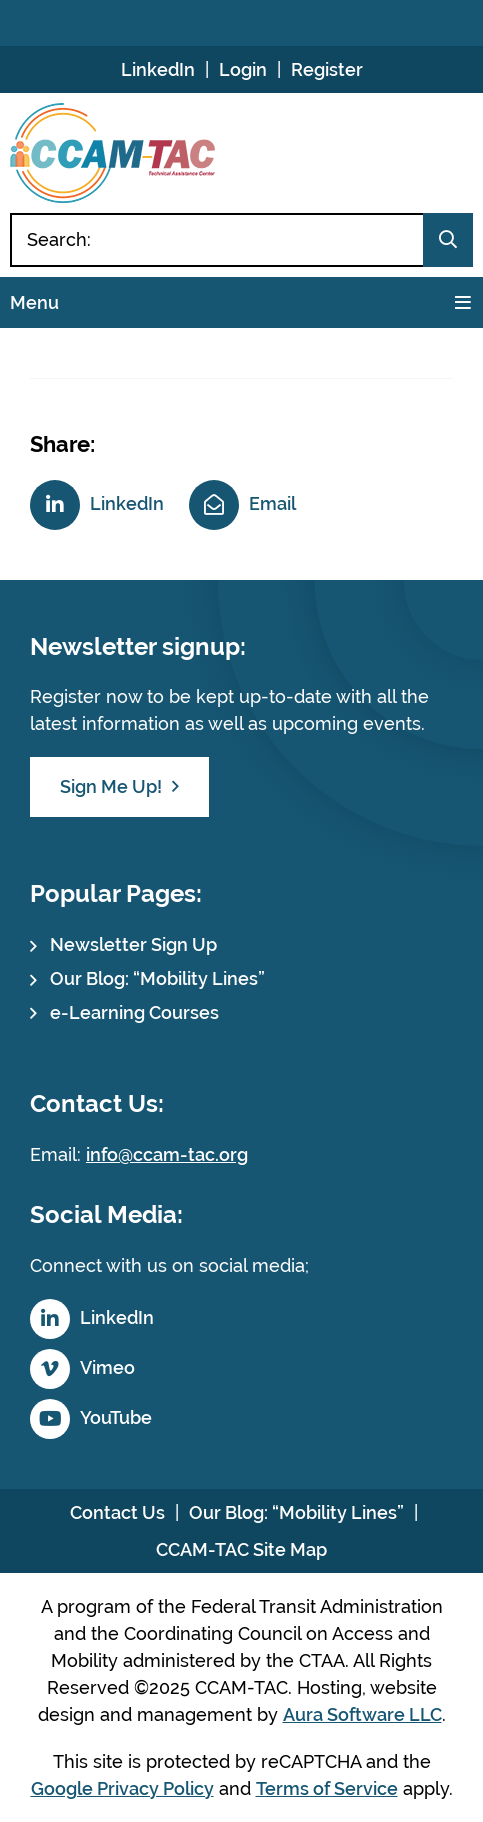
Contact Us (117, 1512)
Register (327, 69)
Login (243, 69)
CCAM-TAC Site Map (241, 1549)
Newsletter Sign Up (133, 944)
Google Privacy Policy (122, 1788)
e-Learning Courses (134, 1012)
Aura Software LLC (362, 1714)
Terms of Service (327, 1788)
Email (272, 503)
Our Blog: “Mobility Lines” (157, 978)
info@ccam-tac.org (167, 1154)
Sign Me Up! (111, 786)
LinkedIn (158, 69)
